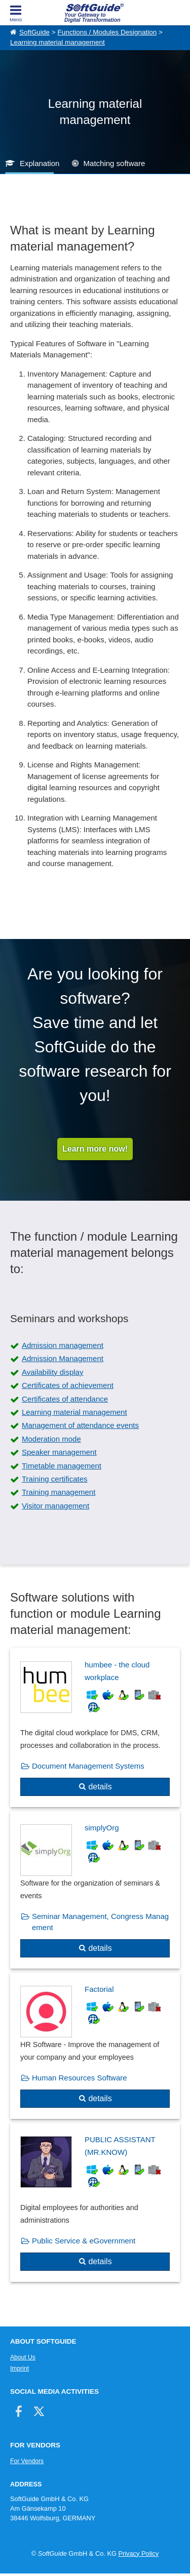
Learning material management (57, 42)
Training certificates (55, 1479)
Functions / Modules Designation (107, 32)
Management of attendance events (80, 1425)
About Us (22, 2357)
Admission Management (62, 1358)
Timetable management (61, 1465)
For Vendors (27, 2461)
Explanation (39, 163)
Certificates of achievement (67, 1385)
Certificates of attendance (65, 1399)
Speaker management (59, 1452)
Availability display (52, 1372)
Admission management (62, 1345)
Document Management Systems (88, 1766)
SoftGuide (34, 32)
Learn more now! (95, 1148)
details (99, 1786)
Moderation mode (51, 1439)
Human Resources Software (79, 2077)
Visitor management (55, 1505)
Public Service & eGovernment (83, 2240)
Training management (58, 1492)
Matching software (114, 163)
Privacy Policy (138, 2553)
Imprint (19, 2368)
